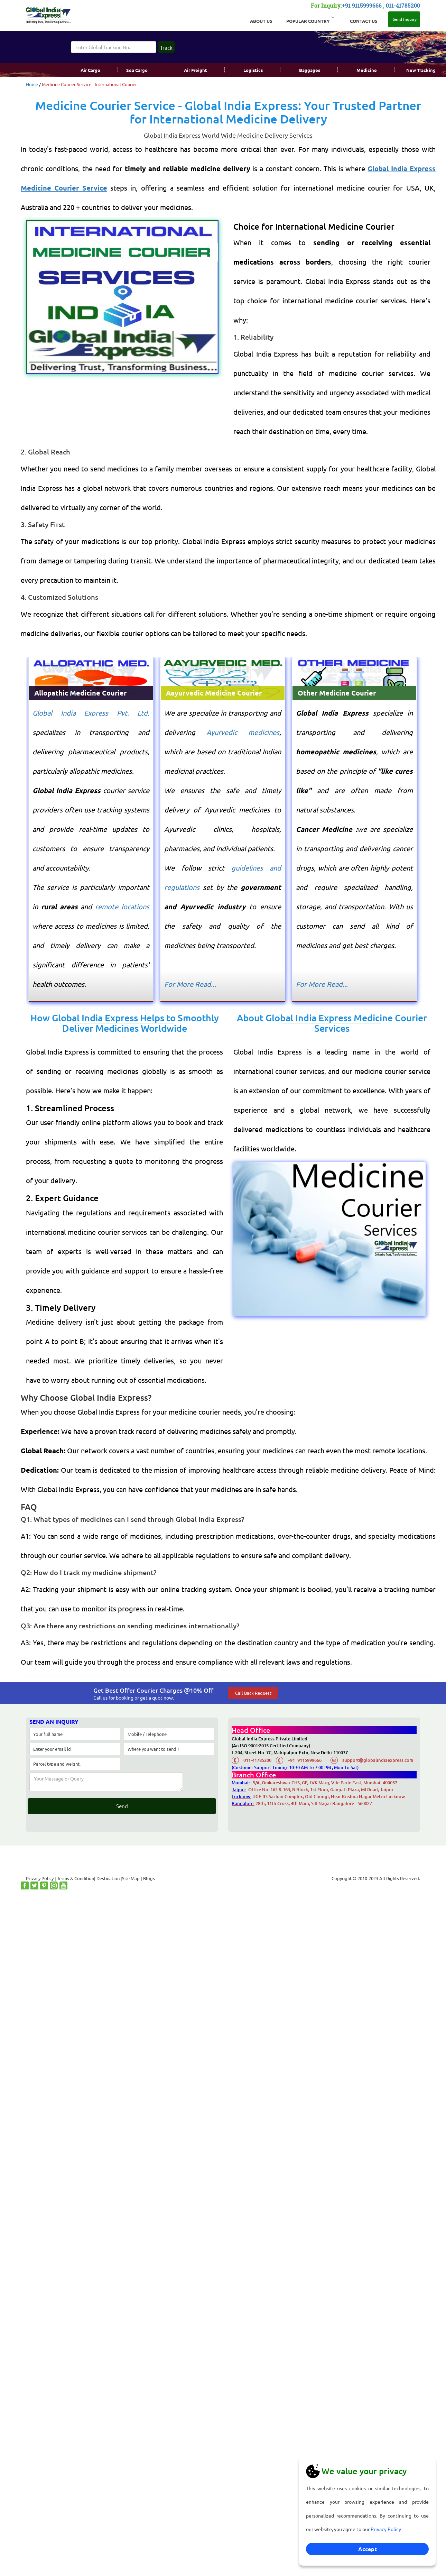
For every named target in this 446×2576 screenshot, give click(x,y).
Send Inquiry (404, 19)
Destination (108, 1878)
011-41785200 (403, 5)
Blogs (149, 1878)
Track (166, 47)
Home (32, 84)
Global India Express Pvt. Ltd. (90, 712)
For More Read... (190, 983)
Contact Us (364, 21)
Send (122, 1806)
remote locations (122, 906)
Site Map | (132, 1878)
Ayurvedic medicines (242, 732)
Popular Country (310, 20)
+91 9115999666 (362, 5)
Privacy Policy (386, 2529)
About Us (261, 21)
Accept (367, 2548)
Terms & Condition (75, 1878)
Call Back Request (253, 1693)
